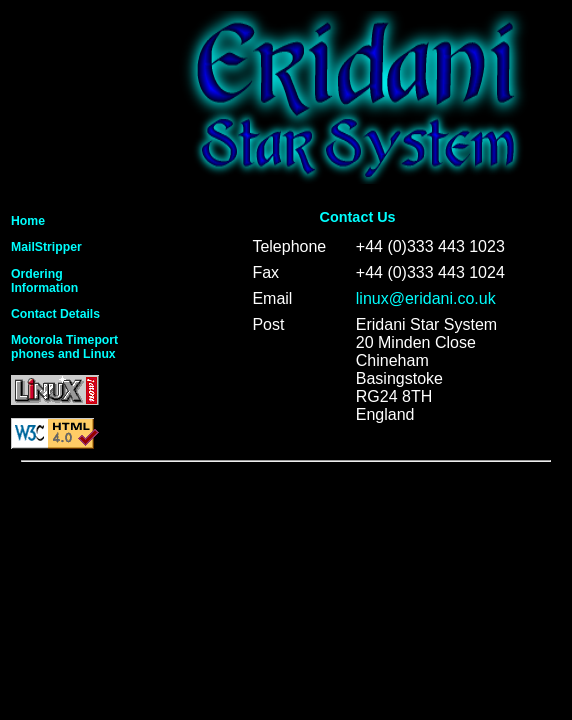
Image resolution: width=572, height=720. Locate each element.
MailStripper (46, 247)
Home (28, 221)
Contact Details (55, 314)
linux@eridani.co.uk (426, 298)
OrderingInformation (44, 281)
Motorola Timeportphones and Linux (64, 347)
